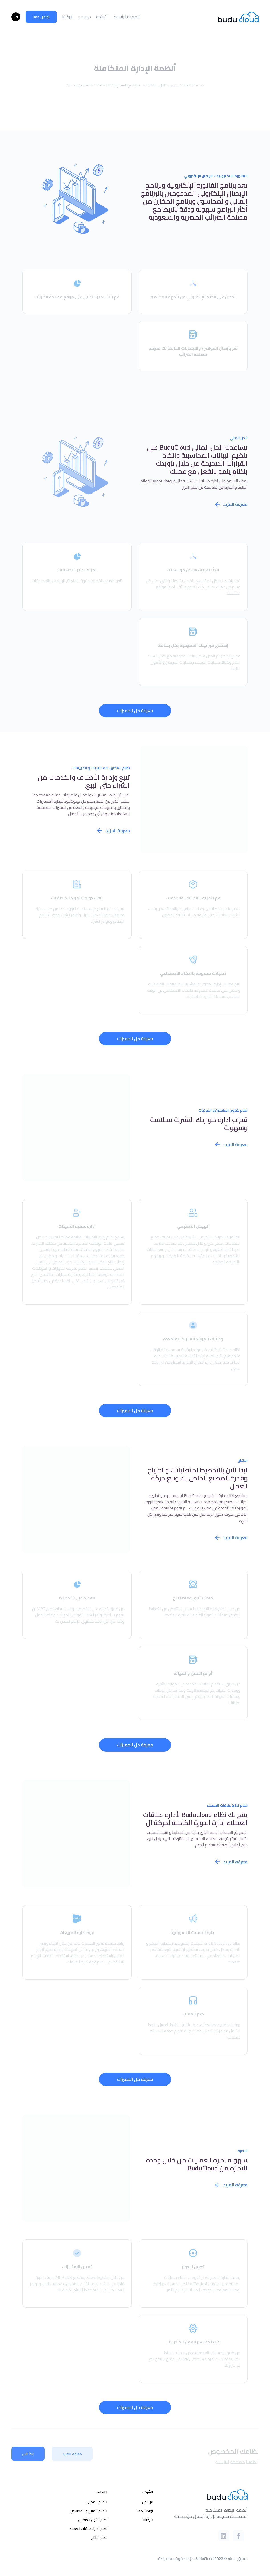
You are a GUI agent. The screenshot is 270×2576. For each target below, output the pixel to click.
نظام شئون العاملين (92, 2519)
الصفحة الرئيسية (127, 16)
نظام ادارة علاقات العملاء (88, 2528)
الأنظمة (102, 16)
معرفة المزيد (72, 2455)
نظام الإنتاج (99, 2537)
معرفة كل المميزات (135, 710)
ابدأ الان (28, 2455)
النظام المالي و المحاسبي (88, 2510)
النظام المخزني (96, 2502)
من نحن (85, 16)
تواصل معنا (41, 17)
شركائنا (67, 16)
